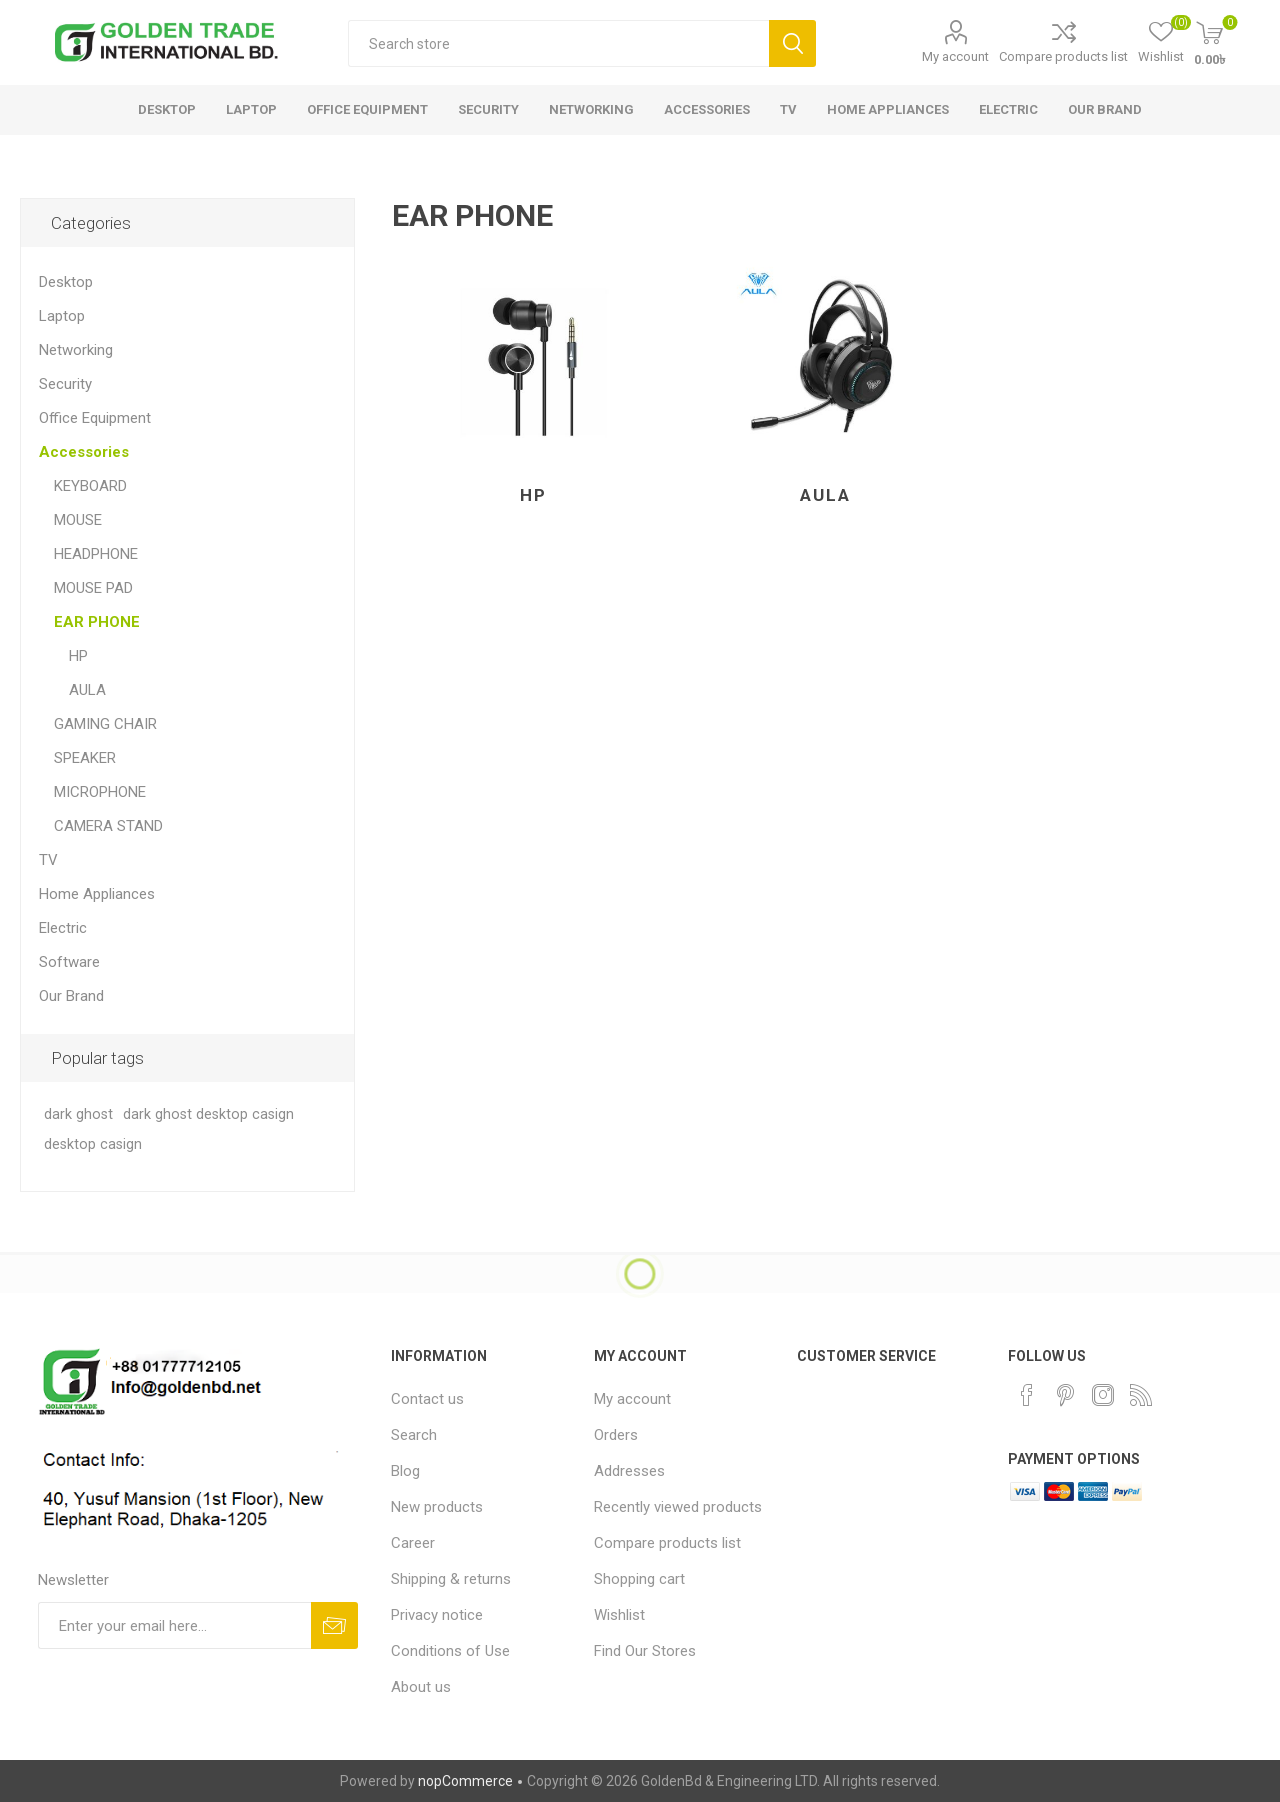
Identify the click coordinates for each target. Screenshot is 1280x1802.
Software (69, 962)
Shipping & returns (451, 1579)
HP (533, 495)
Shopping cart (639, 1579)
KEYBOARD (90, 486)
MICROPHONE (100, 792)
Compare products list (1063, 56)
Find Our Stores (645, 1651)
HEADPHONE (96, 554)
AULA (825, 495)
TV (48, 860)
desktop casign (93, 1144)
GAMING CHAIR (105, 724)
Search (792, 43)
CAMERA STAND (108, 826)
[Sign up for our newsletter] (174, 1625)
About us (421, 1687)
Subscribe (334, 1625)
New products (437, 1507)
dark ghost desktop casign (208, 1114)
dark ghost (78, 1114)
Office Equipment (95, 418)
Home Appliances (97, 894)
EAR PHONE (97, 622)
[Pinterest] (1065, 1395)
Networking (76, 350)
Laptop (62, 316)
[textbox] (558, 43)
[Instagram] (1103, 1395)
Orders (616, 1435)
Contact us (427, 1399)
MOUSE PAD (93, 588)
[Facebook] (1027, 1395)
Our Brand (71, 996)
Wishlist (619, 1615)
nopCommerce (465, 1781)
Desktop (66, 282)
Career (413, 1543)
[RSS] (1141, 1395)
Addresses (629, 1471)
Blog (405, 1471)
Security (65, 384)
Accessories (84, 452)
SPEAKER (85, 758)
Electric (63, 928)
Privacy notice (437, 1615)
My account (955, 56)
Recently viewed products (678, 1507)
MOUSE (78, 520)
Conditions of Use (450, 1651)
